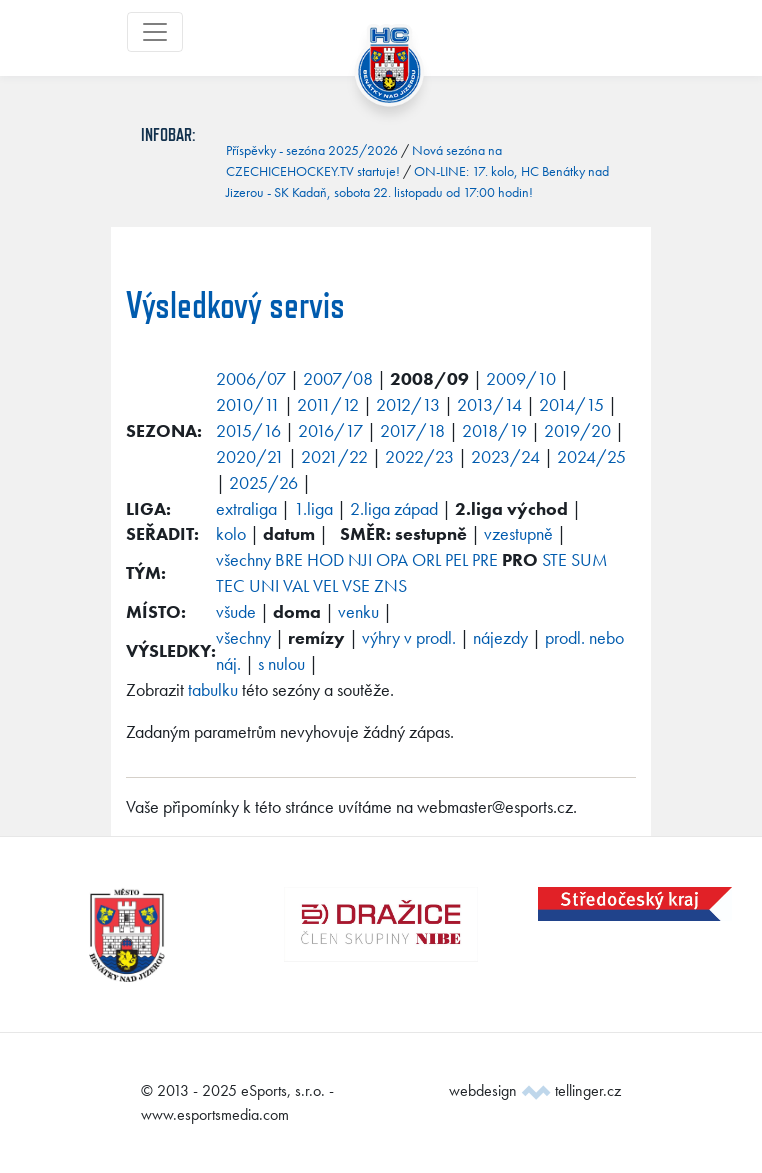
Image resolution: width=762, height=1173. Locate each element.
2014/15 (571, 404)
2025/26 (263, 482)
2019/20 (577, 430)
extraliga (246, 508)
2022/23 (419, 456)
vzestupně (518, 533)
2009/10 (521, 378)
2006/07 (251, 378)
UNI (264, 585)
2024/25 (591, 456)
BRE (289, 559)
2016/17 (330, 430)
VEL (325, 585)
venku (358, 611)
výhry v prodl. (409, 637)
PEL (456, 559)
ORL (426, 559)
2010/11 (248, 404)
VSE (356, 585)
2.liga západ (394, 508)
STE (554, 559)
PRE (485, 559)
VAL (296, 585)
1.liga (313, 508)
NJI (360, 559)
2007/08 (338, 378)
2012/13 (408, 404)
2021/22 (334, 456)
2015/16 (248, 430)
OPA (392, 559)
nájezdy (500, 637)
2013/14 (489, 404)
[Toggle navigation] (155, 32)
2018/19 (494, 430)
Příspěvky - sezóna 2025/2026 (312, 150)
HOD (325, 559)
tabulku (213, 689)
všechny (243, 559)
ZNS (390, 585)
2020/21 (250, 456)
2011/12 (328, 404)
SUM (589, 559)
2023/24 (505, 456)
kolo (231, 533)
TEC (230, 585)
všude (236, 611)
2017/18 (412, 430)
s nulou (281, 663)
